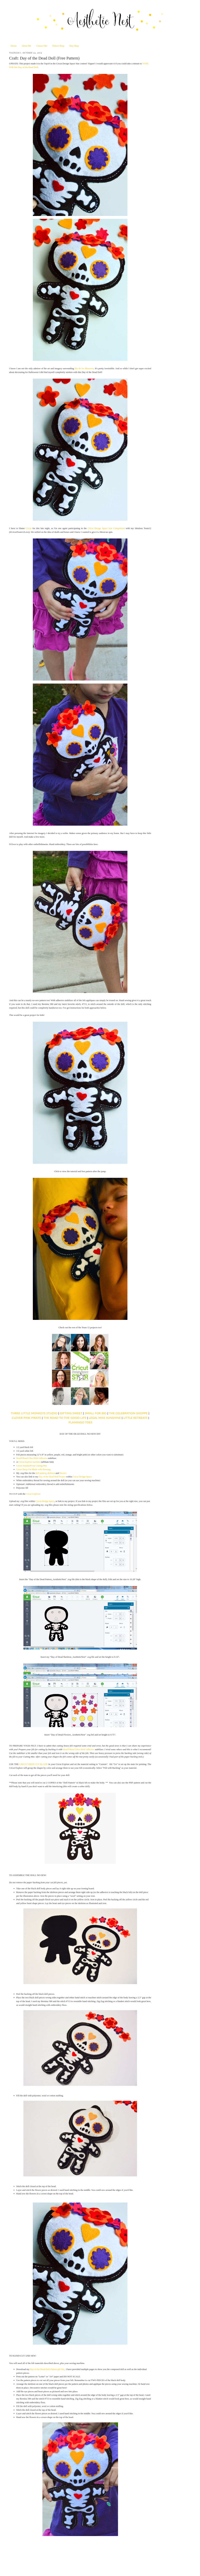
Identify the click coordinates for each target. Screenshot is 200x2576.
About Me (26, 45)
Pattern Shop (58, 45)
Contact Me (41, 45)
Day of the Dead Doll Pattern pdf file (47, 2369)
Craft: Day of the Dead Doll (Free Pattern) (44, 58)
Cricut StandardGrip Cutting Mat (31, 1465)
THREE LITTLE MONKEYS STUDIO (34, 1413)
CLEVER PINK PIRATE (26, 1417)
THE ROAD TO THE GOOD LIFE (64, 1417)
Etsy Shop (74, 45)
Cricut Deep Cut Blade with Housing (33, 1469)
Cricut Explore (33, 1493)
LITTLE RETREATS (135, 1417)
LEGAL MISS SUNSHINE (105, 1417)
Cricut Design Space (82, 1476)
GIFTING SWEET (71, 1413)
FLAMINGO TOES (80, 1422)
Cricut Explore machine (29, 1462)
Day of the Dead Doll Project (52, 1476)
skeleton (51, 1473)
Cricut (29, 528)
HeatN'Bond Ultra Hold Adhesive (31, 1458)
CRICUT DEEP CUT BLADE (33, 1764)
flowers (62, 1473)
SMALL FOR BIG (95, 1413)
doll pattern (41, 1473)
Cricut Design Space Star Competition (106, 528)
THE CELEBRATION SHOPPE (128, 1413)
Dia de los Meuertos (84, 368)
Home (14, 45)
